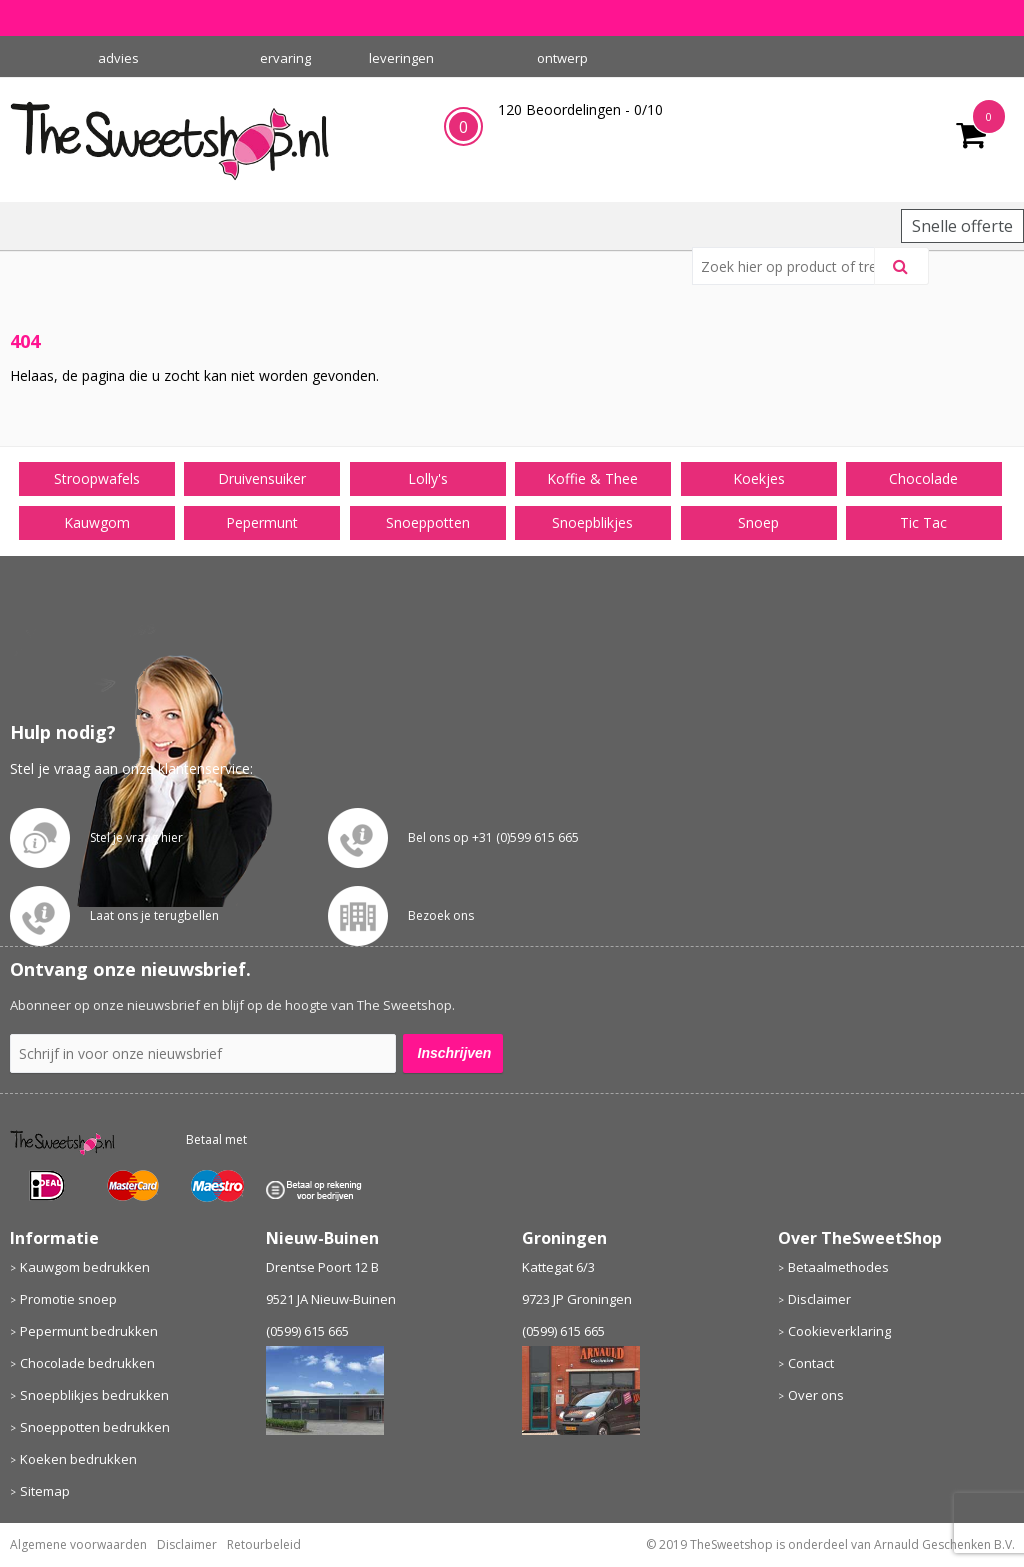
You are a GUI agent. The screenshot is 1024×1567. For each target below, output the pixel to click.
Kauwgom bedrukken (85, 1267)
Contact (811, 1363)
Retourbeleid (264, 1544)
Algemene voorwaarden (78, 1544)
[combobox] (791, 266)
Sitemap (45, 1491)
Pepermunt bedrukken (89, 1331)
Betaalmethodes (838, 1267)
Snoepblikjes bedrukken (94, 1395)
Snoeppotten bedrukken (95, 1427)
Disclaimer (819, 1299)
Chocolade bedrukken (87, 1363)
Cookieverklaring (839, 1331)
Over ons (816, 1395)
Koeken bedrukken (78, 1459)
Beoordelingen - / (580, 109)
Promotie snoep (68, 1299)
